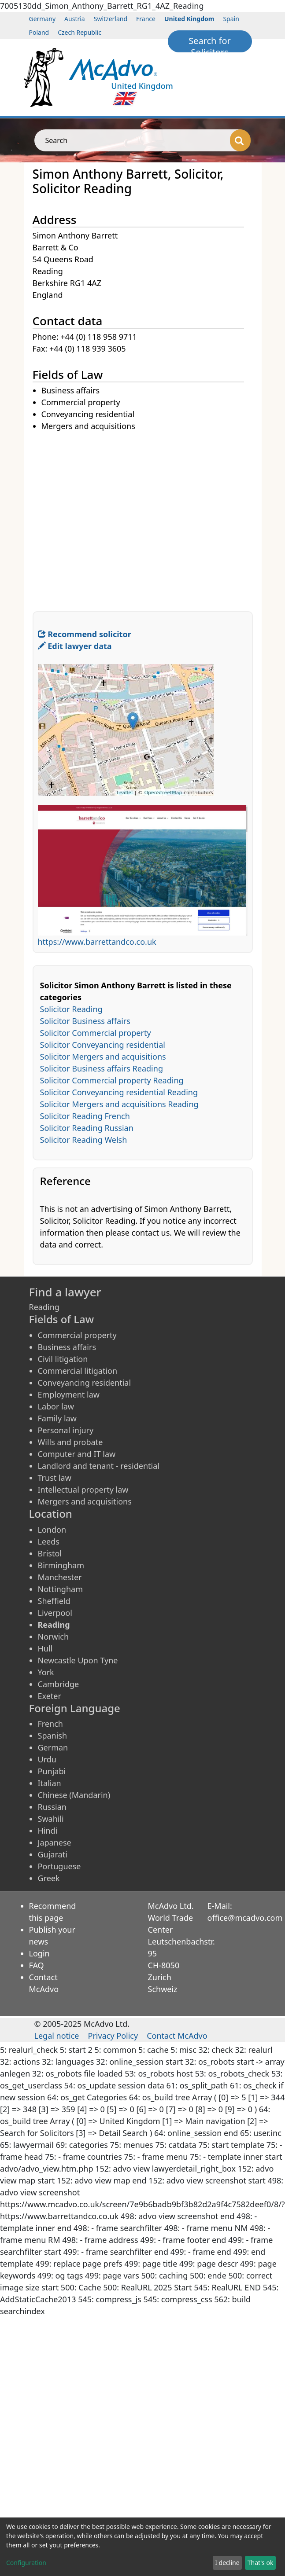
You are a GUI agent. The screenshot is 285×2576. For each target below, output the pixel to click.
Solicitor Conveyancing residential (102, 1044)
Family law (57, 1418)
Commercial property (77, 1335)
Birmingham (61, 1565)
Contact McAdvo (177, 2035)
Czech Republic (79, 32)
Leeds (48, 1541)
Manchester (60, 1577)
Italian (49, 1783)
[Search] (240, 140)
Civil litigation (63, 1359)
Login (39, 1953)
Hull (45, 1648)
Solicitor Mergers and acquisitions (103, 1056)
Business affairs (67, 1347)
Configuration (26, 2562)
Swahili (51, 1818)
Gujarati (52, 1854)
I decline (227, 2562)
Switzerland (110, 19)
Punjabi (52, 1771)
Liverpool (55, 1612)
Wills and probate (70, 1442)
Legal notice (56, 2035)
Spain (231, 19)
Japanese (54, 1842)
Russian (52, 1807)
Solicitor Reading (71, 1009)
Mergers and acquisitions (85, 1501)
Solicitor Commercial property (95, 1032)
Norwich (53, 1636)
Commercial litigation (78, 1370)
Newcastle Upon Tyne (78, 1660)
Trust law (54, 1477)
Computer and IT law (77, 1454)
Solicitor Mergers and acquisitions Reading (119, 1104)
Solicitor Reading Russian (86, 1128)
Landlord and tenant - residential (98, 1465)
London (52, 1529)
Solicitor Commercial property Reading (112, 1080)
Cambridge (58, 1684)
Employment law (69, 1394)
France (145, 19)
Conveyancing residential (84, 1382)
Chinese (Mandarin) (74, 1795)
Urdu (47, 1759)
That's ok (261, 2562)
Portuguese (59, 1866)
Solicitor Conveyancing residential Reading (119, 1092)
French (50, 1723)
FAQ (36, 1965)
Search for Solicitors (210, 43)
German (53, 1747)
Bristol (50, 1553)
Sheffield (54, 1601)
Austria (74, 19)
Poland (39, 32)
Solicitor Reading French (85, 1116)
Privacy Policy (113, 2035)
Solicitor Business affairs (85, 1021)
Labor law (56, 1406)
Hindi (48, 1830)
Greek (49, 1878)
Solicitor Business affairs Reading (101, 1068)
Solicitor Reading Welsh (83, 1139)
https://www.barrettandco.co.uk (97, 941)
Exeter (49, 1696)
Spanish (52, 1735)
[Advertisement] (82, 515)
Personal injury (66, 1430)
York (46, 1672)
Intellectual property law (83, 1489)
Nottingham (60, 1589)
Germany (42, 19)
